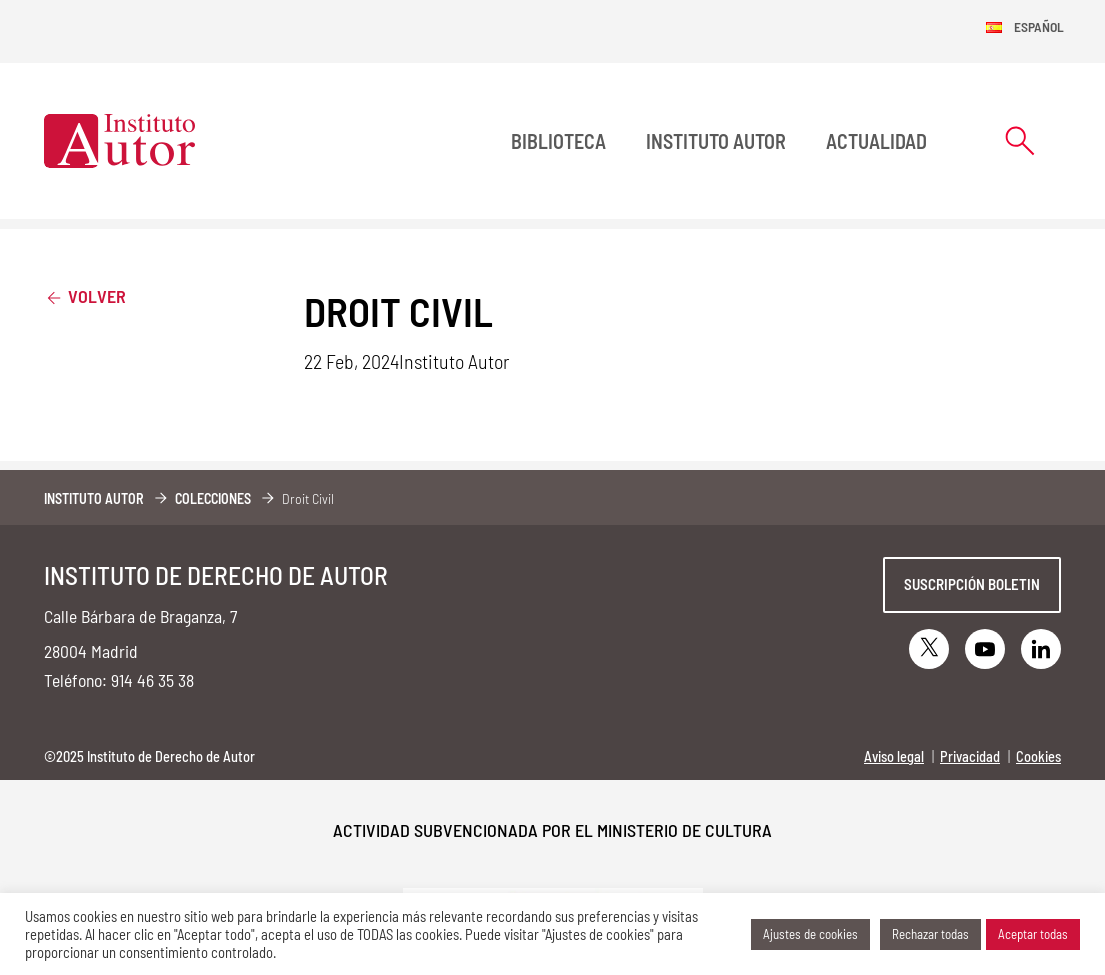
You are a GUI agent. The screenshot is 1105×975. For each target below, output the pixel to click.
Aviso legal (894, 756)
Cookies (1038, 756)
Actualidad (876, 141)
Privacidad (970, 756)
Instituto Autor (716, 141)
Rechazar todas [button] (930, 934)
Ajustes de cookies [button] (810, 934)
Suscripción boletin (972, 584)
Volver (85, 295)
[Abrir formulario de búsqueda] (1020, 140)
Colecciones (213, 498)
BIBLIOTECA (558, 141)
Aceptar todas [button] (1033, 934)
